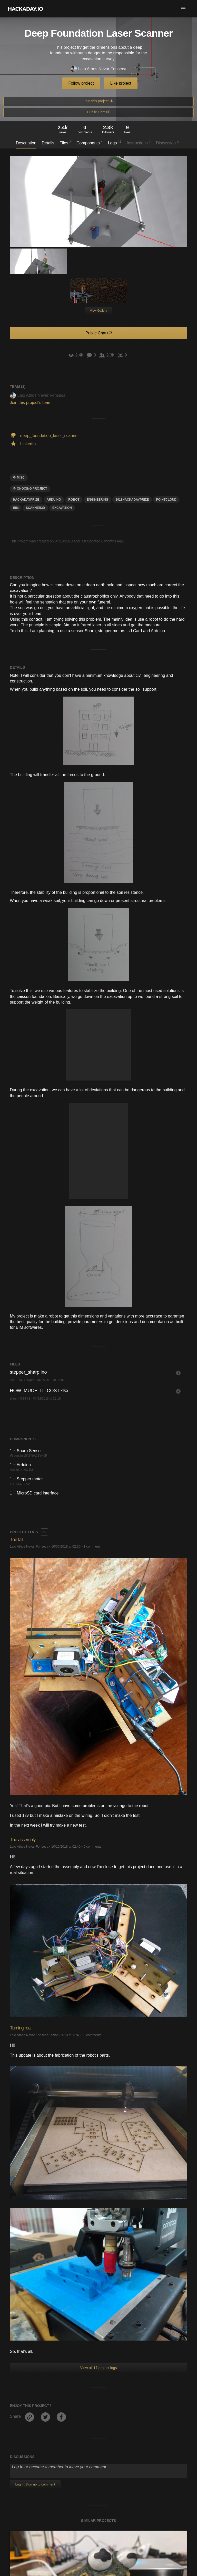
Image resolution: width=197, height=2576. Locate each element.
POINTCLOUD (166, 499)
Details (48, 143)
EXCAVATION (62, 508)
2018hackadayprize (132, 499)
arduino (54, 499)
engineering (97, 499)
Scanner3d (35, 508)
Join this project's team (30, 402)
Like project (120, 83)
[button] (183, 8)
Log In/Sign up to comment (35, 2484)
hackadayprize (26, 499)
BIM (15, 508)
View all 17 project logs (98, 2368)
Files (65, 142)
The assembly (22, 1839)
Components (89, 142)
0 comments (93, 1846)
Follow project (81, 83)
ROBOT (73, 499)
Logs (115, 142)
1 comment (92, 1546)
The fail (16, 1539)
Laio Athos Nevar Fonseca (98, 69)
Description (26, 143)
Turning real (20, 2027)
